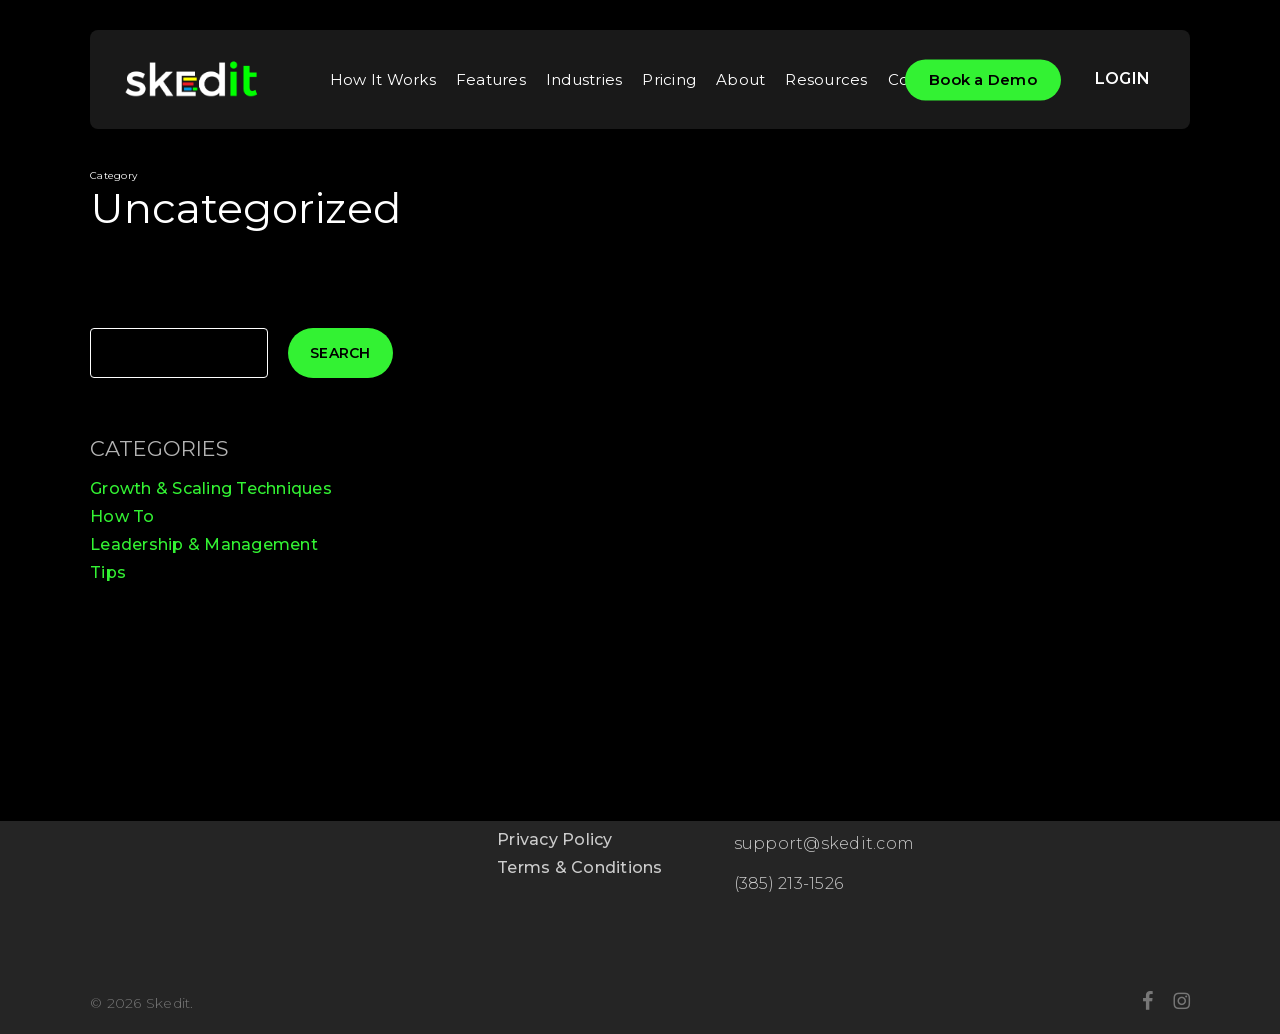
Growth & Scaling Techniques (211, 488)
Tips (108, 572)
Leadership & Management (204, 544)
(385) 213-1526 (789, 883)
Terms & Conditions (580, 867)
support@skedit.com (824, 843)
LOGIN (1122, 78)
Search (340, 353)
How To (122, 516)
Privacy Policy (555, 839)
